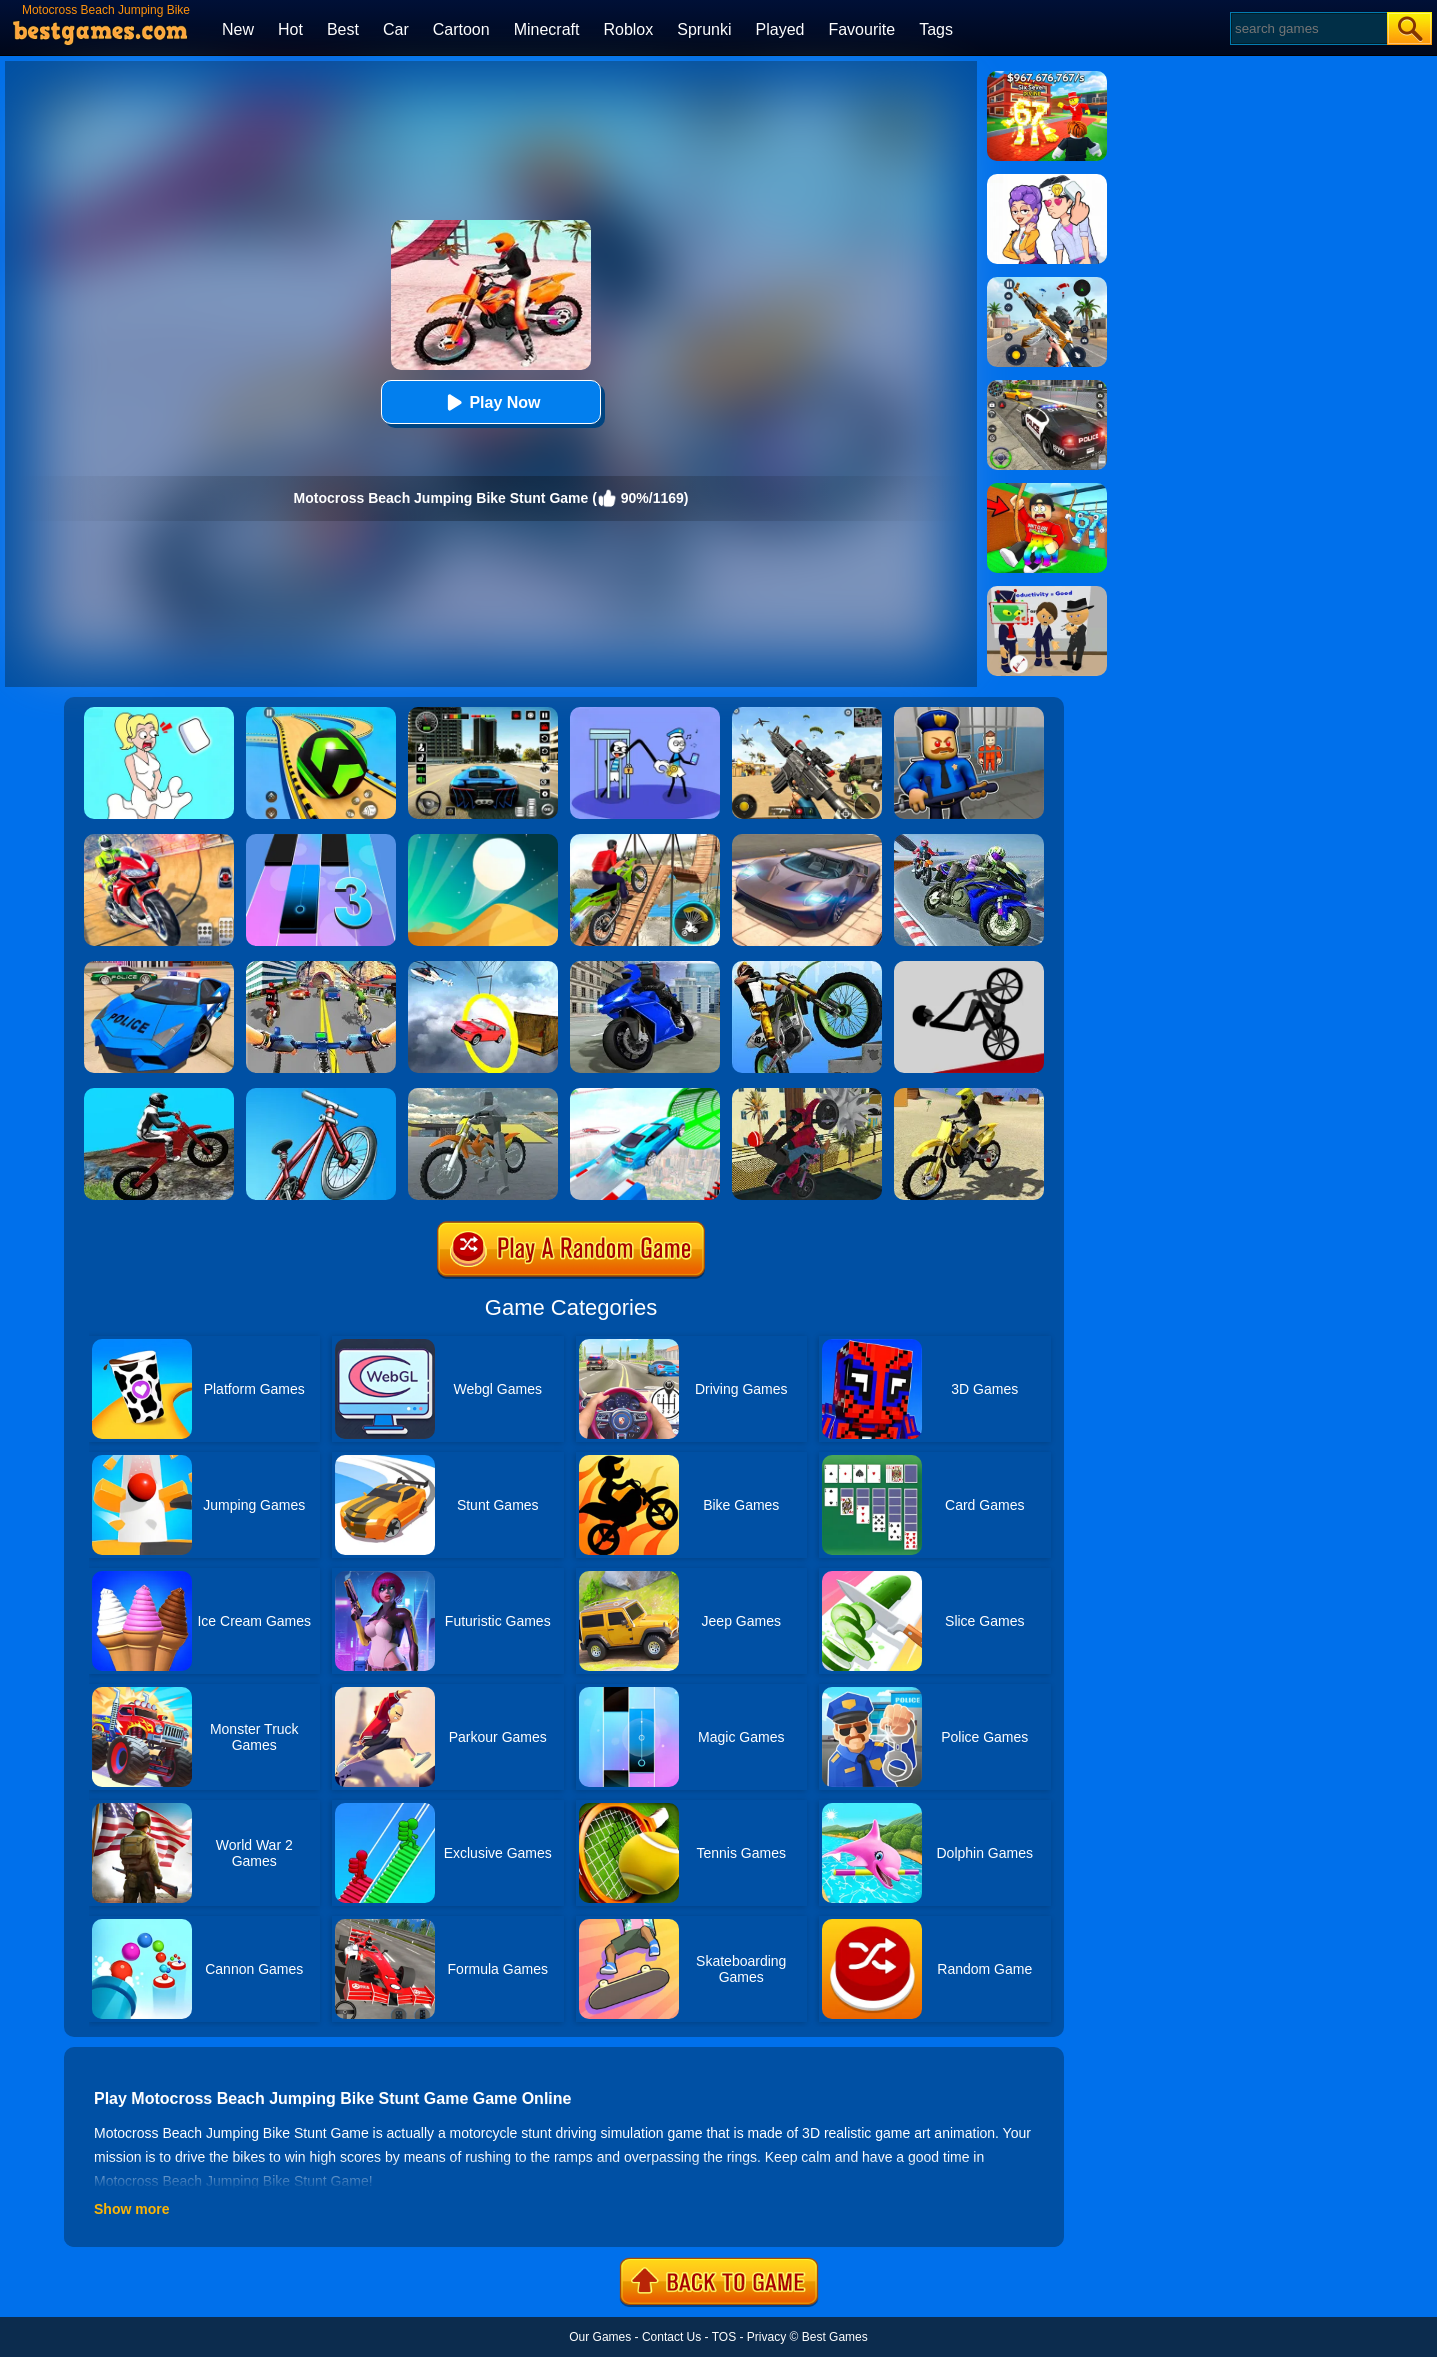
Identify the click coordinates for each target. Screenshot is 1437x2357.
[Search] (1307, 28)
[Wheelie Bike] (969, 968)
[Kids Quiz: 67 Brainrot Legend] (1047, 78)
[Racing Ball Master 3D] (321, 714)
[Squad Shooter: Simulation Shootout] (807, 714)
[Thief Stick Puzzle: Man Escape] (645, 714)
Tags (936, 29)
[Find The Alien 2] (1047, 593)
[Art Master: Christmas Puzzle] (1047, 181)
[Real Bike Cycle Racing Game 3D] (321, 968)
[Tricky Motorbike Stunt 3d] (807, 1095)
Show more (131, 2209)
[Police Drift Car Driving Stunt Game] (159, 968)
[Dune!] (483, 841)
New (238, 29)
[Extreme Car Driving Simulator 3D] (483, 714)
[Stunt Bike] (807, 968)
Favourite (861, 29)
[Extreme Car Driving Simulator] (807, 841)
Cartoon (461, 29)
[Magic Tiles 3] (321, 841)
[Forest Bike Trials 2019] (159, 1095)
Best (343, 29)
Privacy (766, 2337)
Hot (290, 29)
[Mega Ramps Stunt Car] (645, 1095)
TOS (724, 2337)
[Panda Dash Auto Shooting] (1047, 284)
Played (780, 29)
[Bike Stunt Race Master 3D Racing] (969, 841)
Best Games (835, 2337)
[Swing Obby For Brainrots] (1047, 490)
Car (396, 29)
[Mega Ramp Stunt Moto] (159, 841)
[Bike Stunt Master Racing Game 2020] (645, 968)
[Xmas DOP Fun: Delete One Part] (159, 714)
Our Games (600, 2337)
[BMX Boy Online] (321, 1095)
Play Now (490, 402)
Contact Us (671, 2337)
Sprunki (704, 29)
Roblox (628, 29)
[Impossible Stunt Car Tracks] (483, 968)
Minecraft (547, 29)
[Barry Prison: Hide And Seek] (969, 714)
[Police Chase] (1047, 387)
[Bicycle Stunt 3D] (645, 841)
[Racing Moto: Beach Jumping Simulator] (969, 1095)
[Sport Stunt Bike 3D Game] (483, 1095)
